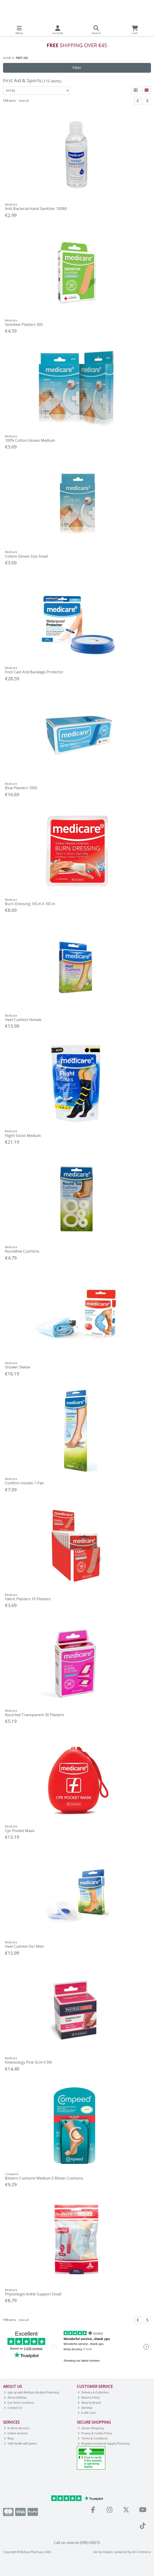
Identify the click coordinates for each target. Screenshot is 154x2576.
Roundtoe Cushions (22, 1251)
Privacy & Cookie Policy (95, 2433)
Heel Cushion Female (23, 1019)
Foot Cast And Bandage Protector (34, 671)
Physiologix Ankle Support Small (33, 2294)
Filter (76, 67)
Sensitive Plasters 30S (24, 324)
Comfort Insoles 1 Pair (24, 1483)
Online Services (15, 2433)
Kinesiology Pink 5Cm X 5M (28, 2062)
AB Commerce (141, 2552)
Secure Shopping (90, 2428)
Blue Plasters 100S (21, 787)
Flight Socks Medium (23, 1135)
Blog (9, 2438)
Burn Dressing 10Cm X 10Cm (30, 903)
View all (24, 101)
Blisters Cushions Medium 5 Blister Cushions (44, 2178)
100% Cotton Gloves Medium (30, 440)
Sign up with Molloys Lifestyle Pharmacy (31, 2392)
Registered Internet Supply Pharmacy (104, 2443)
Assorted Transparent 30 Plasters (34, 1714)
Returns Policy (89, 2397)
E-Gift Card (87, 2413)
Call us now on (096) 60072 (77, 2542)
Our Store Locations (19, 2403)
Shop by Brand (89, 2403)
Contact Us (13, 2408)
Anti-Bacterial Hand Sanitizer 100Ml (36, 208)
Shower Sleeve (17, 1367)
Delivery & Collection (93, 2392)
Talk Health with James (20, 2443)
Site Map (85, 2408)
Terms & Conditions (93, 2438)
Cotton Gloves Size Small (26, 556)
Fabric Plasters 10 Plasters (28, 1598)
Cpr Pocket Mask (19, 1830)
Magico (108, 2552)
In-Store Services (16, 2428)
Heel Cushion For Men (24, 1946)
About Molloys (15, 2397)
